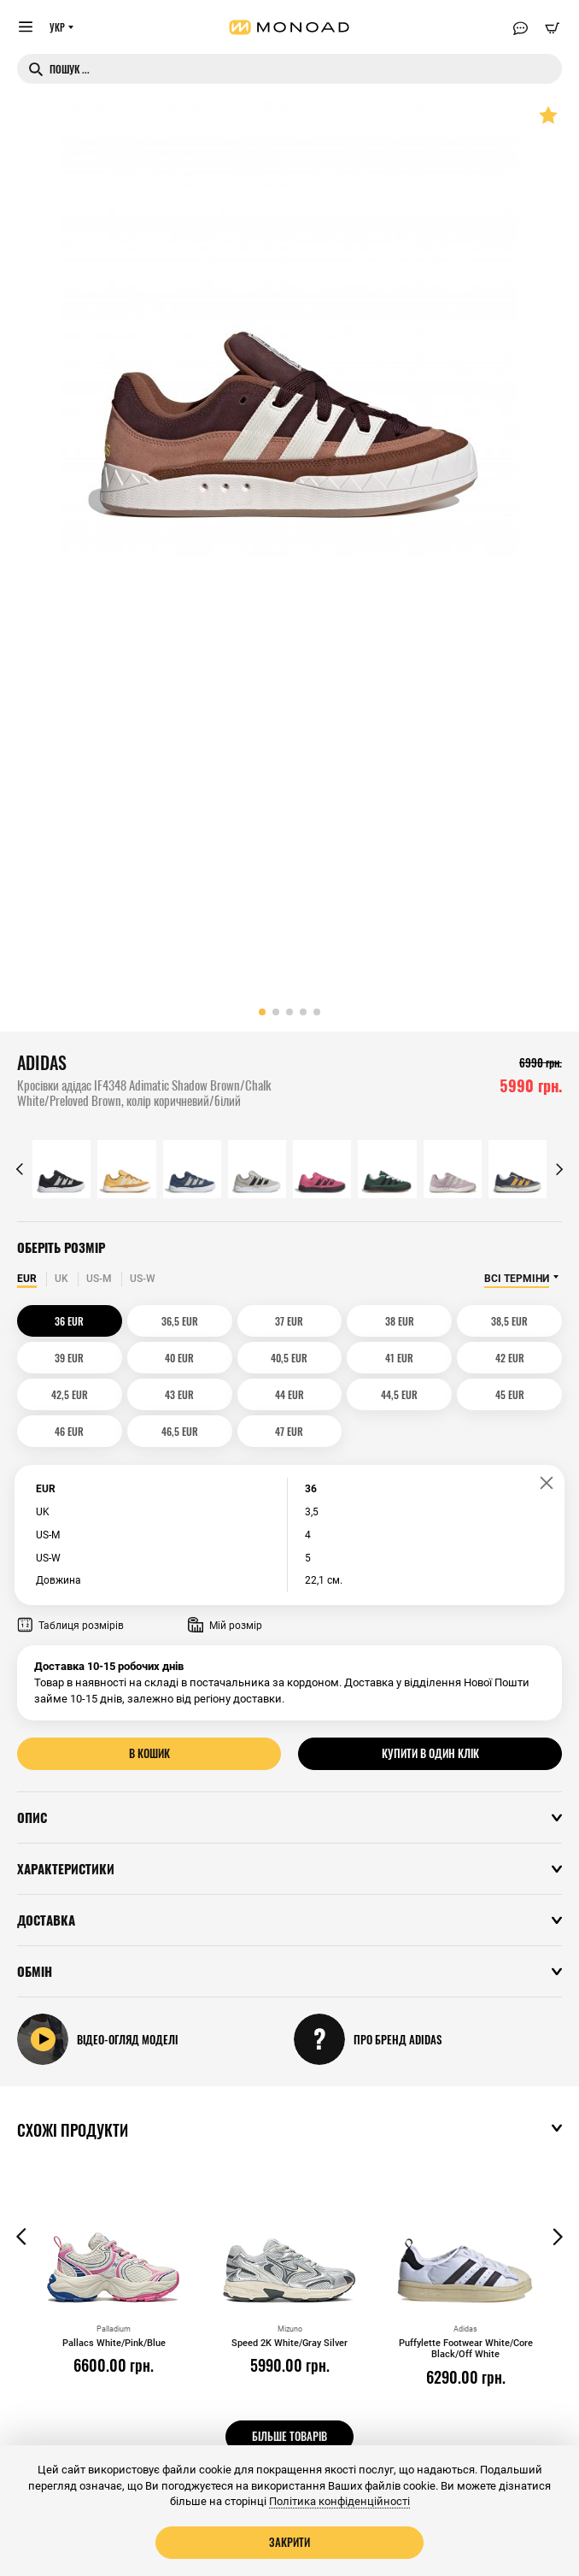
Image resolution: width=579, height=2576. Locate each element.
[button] (262, 1012)
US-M (99, 1279)
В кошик (149, 1752)
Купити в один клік (430, 1752)
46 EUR (69, 1431)
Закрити (289, 2541)
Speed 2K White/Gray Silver (289, 2343)
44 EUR (289, 1394)
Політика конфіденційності (339, 2501)
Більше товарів (289, 2435)
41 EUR (399, 1357)
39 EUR (69, 1357)
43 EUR (179, 1394)
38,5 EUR (509, 1321)
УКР (57, 27)
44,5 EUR (399, 1394)
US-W (142, 1279)
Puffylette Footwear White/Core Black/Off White (466, 2349)
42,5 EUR (69, 1394)
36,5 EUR (179, 1321)
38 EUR (399, 1321)
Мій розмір (225, 1625)
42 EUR (509, 1357)
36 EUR (69, 1321)
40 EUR (179, 1357)
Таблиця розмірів (70, 1625)
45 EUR (509, 1394)
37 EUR (289, 1321)
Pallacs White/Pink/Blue (114, 2343)
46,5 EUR (179, 1431)
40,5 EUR (289, 1357)
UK (61, 1279)
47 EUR (289, 1431)
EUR (27, 1279)
